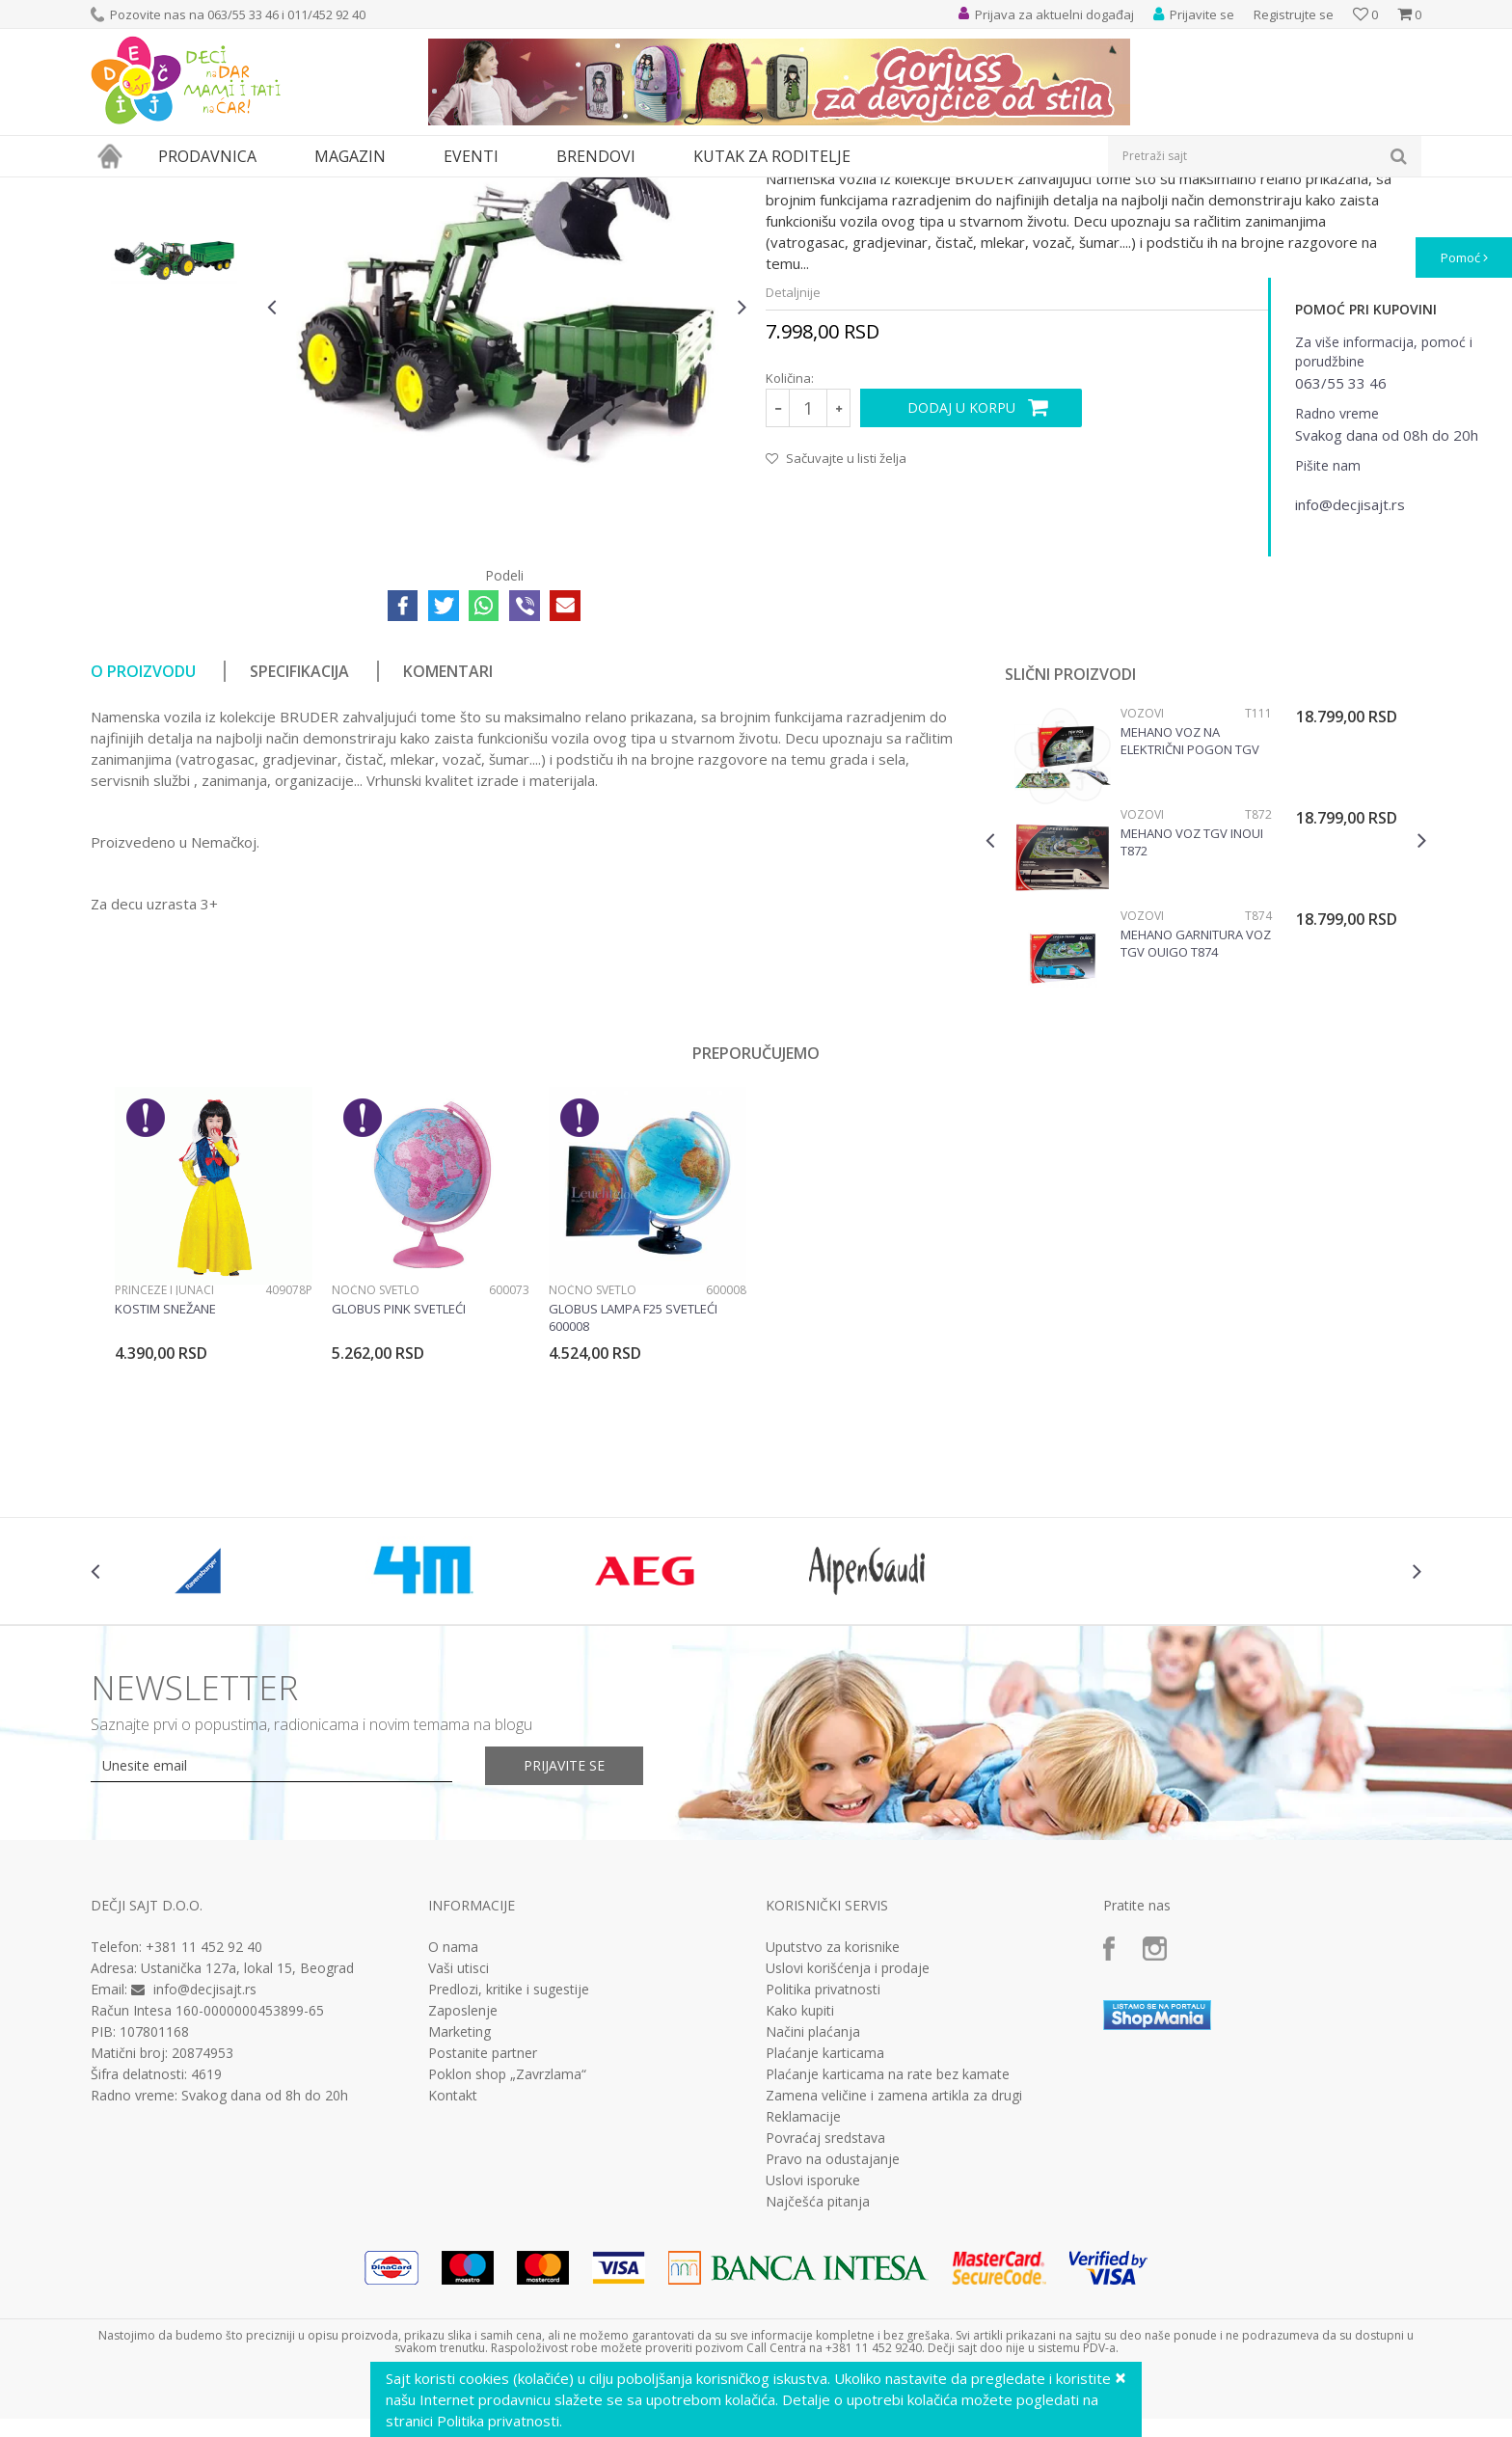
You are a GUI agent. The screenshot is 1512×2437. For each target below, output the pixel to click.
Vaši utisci (458, 2145)
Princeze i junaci (164, 1467)
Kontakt (452, 2273)
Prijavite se (564, 1943)
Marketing (459, 2209)
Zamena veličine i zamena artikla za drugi (894, 2273)
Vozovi (1142, 890)
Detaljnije (793, 469)
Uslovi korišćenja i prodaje (848, 2145)
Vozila (464, 189)
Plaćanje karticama (825, 2230)
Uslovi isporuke (813, 2358)
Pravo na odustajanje (833, 2336)
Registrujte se (1294, 14)
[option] (174, 308)
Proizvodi (179, 189)
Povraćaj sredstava (825, 2315)
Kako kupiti (800, 2188)
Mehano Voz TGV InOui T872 (1191, 1019)
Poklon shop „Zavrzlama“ (507, 2252)
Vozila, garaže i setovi (376, 189)
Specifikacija (299, 848)
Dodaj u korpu (961, 585)
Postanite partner (482, 2230)
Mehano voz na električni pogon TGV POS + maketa (1189, 918)
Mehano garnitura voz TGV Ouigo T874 (1195, 1120)
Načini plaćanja (813, 2209)
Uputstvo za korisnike (833, 2124)
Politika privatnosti (823, 2167)
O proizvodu (143, 848)
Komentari (448, 848)
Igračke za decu (261, 189)
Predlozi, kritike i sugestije (508, 2167)
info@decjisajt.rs (204, 2166)
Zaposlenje (463, 2188)
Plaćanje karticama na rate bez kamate (888, 2252)
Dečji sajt (115, 189)
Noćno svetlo (375, 1467)
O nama (453, 2124)
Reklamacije (803, 2294)
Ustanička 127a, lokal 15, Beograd (247, 2145)
